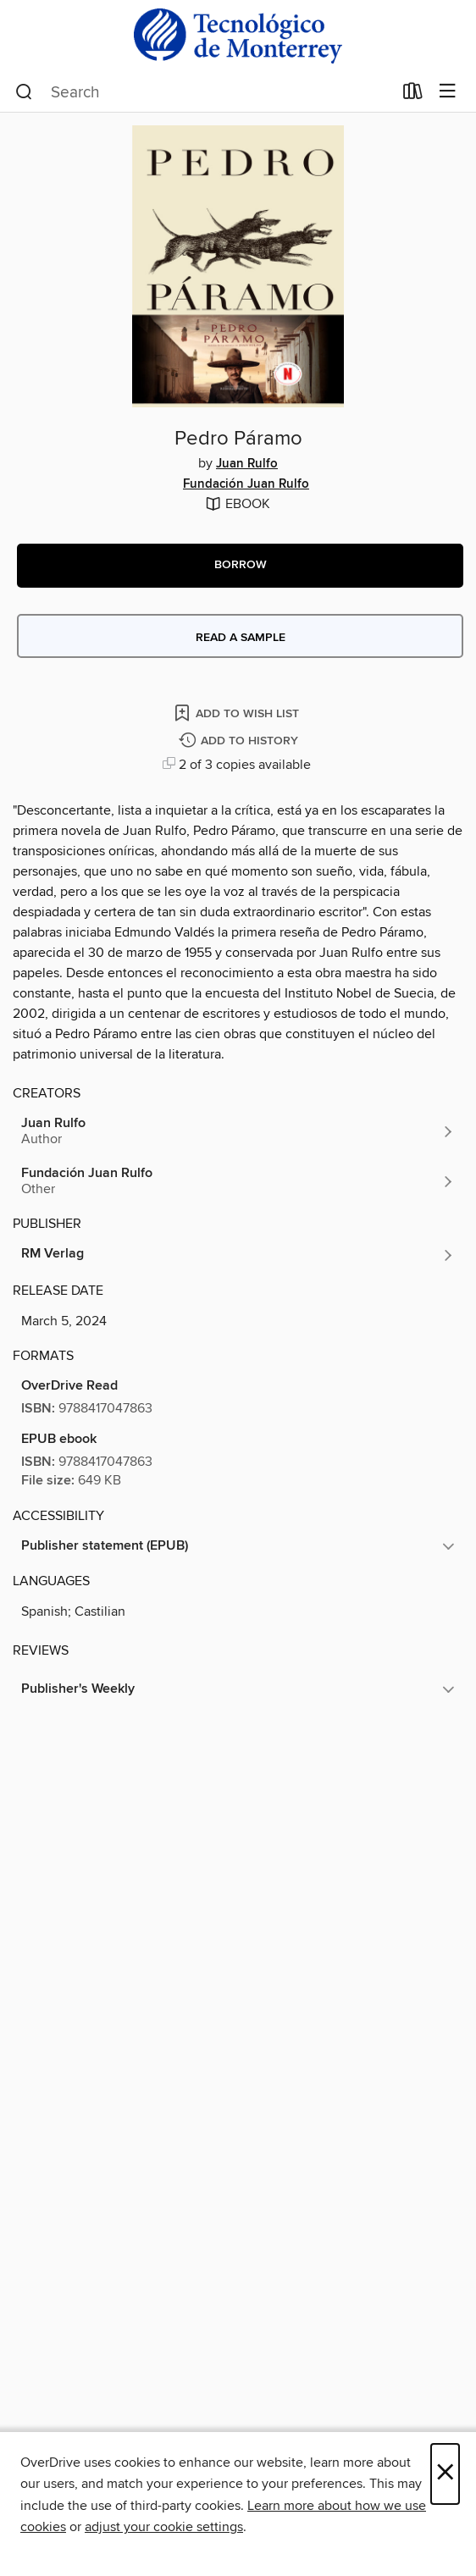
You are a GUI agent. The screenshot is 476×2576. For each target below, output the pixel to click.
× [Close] (445, 2474)
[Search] (24, 92)
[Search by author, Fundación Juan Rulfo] (238, 1181)
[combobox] (204, 92)
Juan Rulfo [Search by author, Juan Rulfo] (247, 464)
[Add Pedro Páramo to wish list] (238, 712)
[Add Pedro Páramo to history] (240, 741)
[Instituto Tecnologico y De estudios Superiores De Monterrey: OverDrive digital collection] (238, 36)
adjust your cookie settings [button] (164, 2526)
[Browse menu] (447, 91)
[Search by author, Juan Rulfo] (238, 1131)
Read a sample (240, 637)
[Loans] (413, 95)
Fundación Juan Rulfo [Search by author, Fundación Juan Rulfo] (246, 484)
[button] (240, 566)
